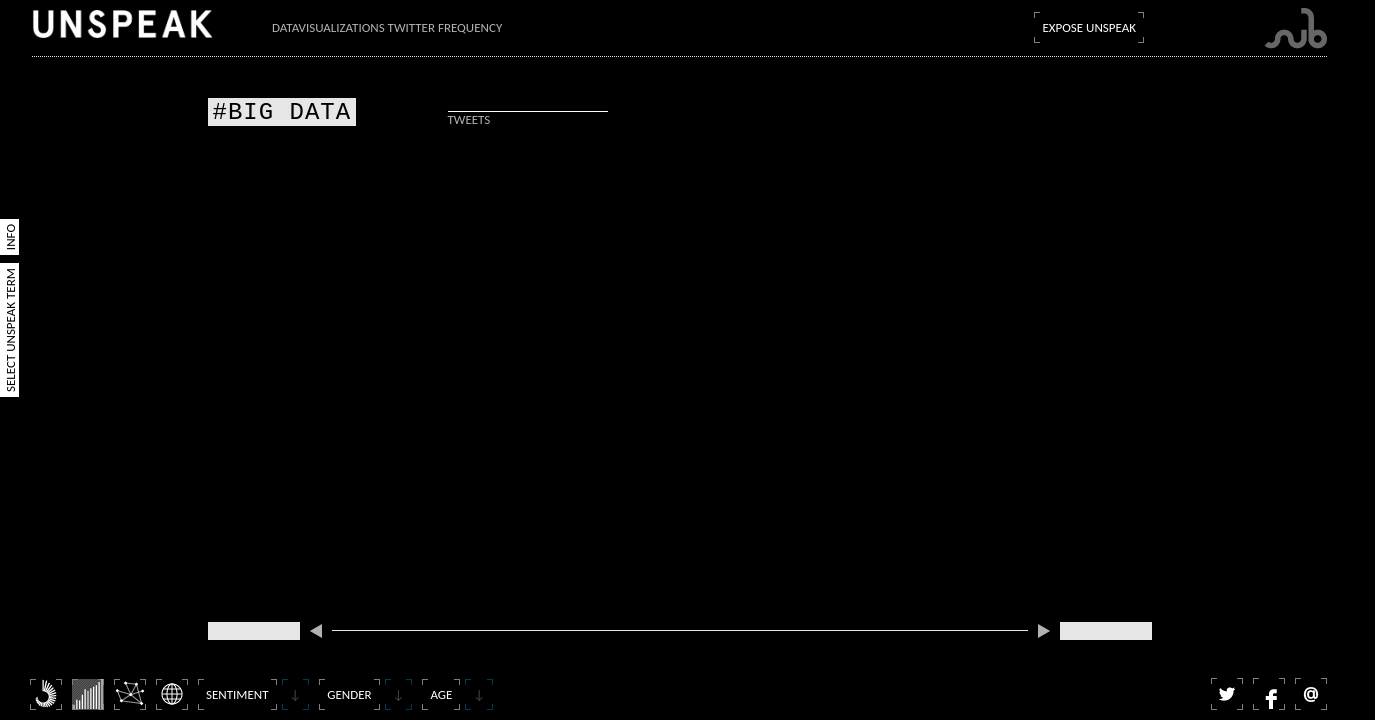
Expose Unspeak (1089, 27)
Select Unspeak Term (10, 330)
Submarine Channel (1295, 28)
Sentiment (237, 694)
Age (441, 694)
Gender (349, 694)
